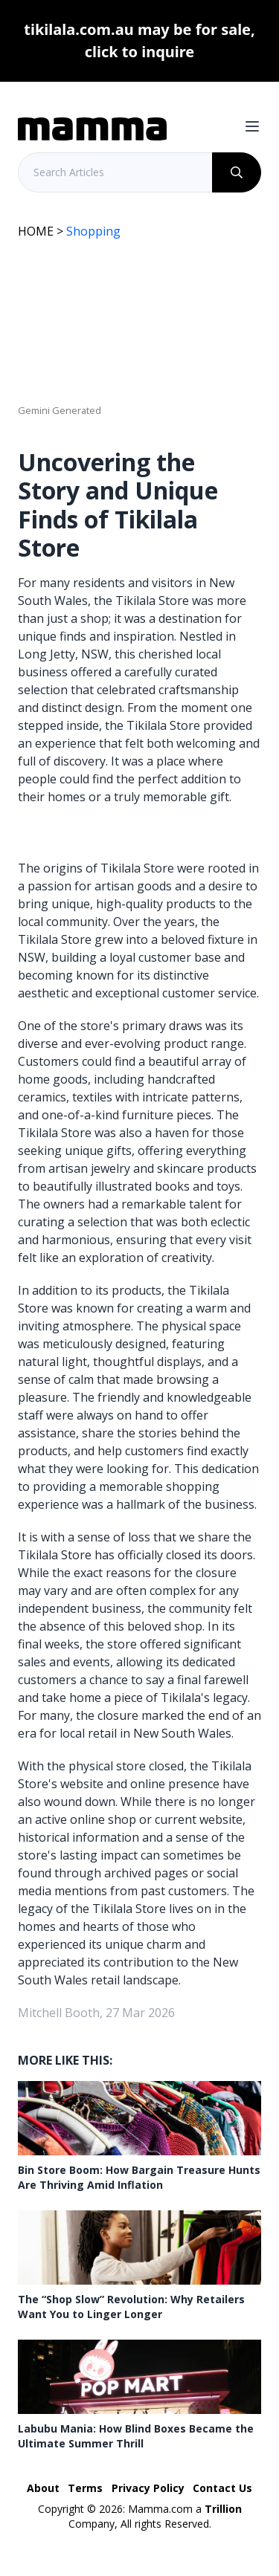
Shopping (93, 231)
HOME (36, 231)
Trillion (223, 2509)
